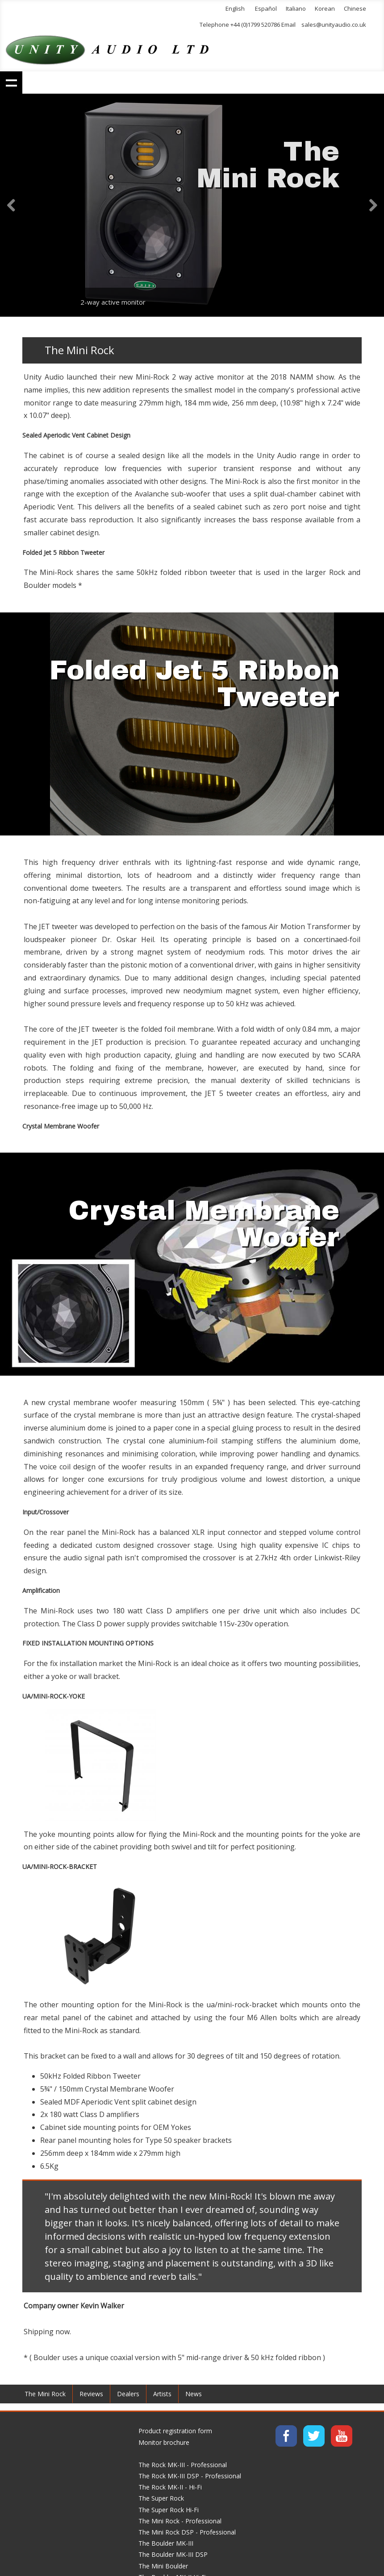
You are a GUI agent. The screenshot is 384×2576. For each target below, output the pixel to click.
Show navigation (11, 82)
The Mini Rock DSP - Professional (187, 2532)
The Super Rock (161, 2498)
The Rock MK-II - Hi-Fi (170, 2487)
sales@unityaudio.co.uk (333, 25)
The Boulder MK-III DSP (173, 2554)
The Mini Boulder (163, 2566)
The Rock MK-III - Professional (182, 2464)
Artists (162, 2394)
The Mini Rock (45, 2394)
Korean (325, 8)
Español (266, 8)
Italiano (296, 8)
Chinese (355, 8)
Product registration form (175, 2431)
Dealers (128, 2394)
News (193, 2394)
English (235, 8)
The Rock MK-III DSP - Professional (189, 2476)
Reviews (91, 2394)
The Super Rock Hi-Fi (168, 2510)
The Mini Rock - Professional (179, 2521)
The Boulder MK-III (165, 2543)
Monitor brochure (163, 2442)
